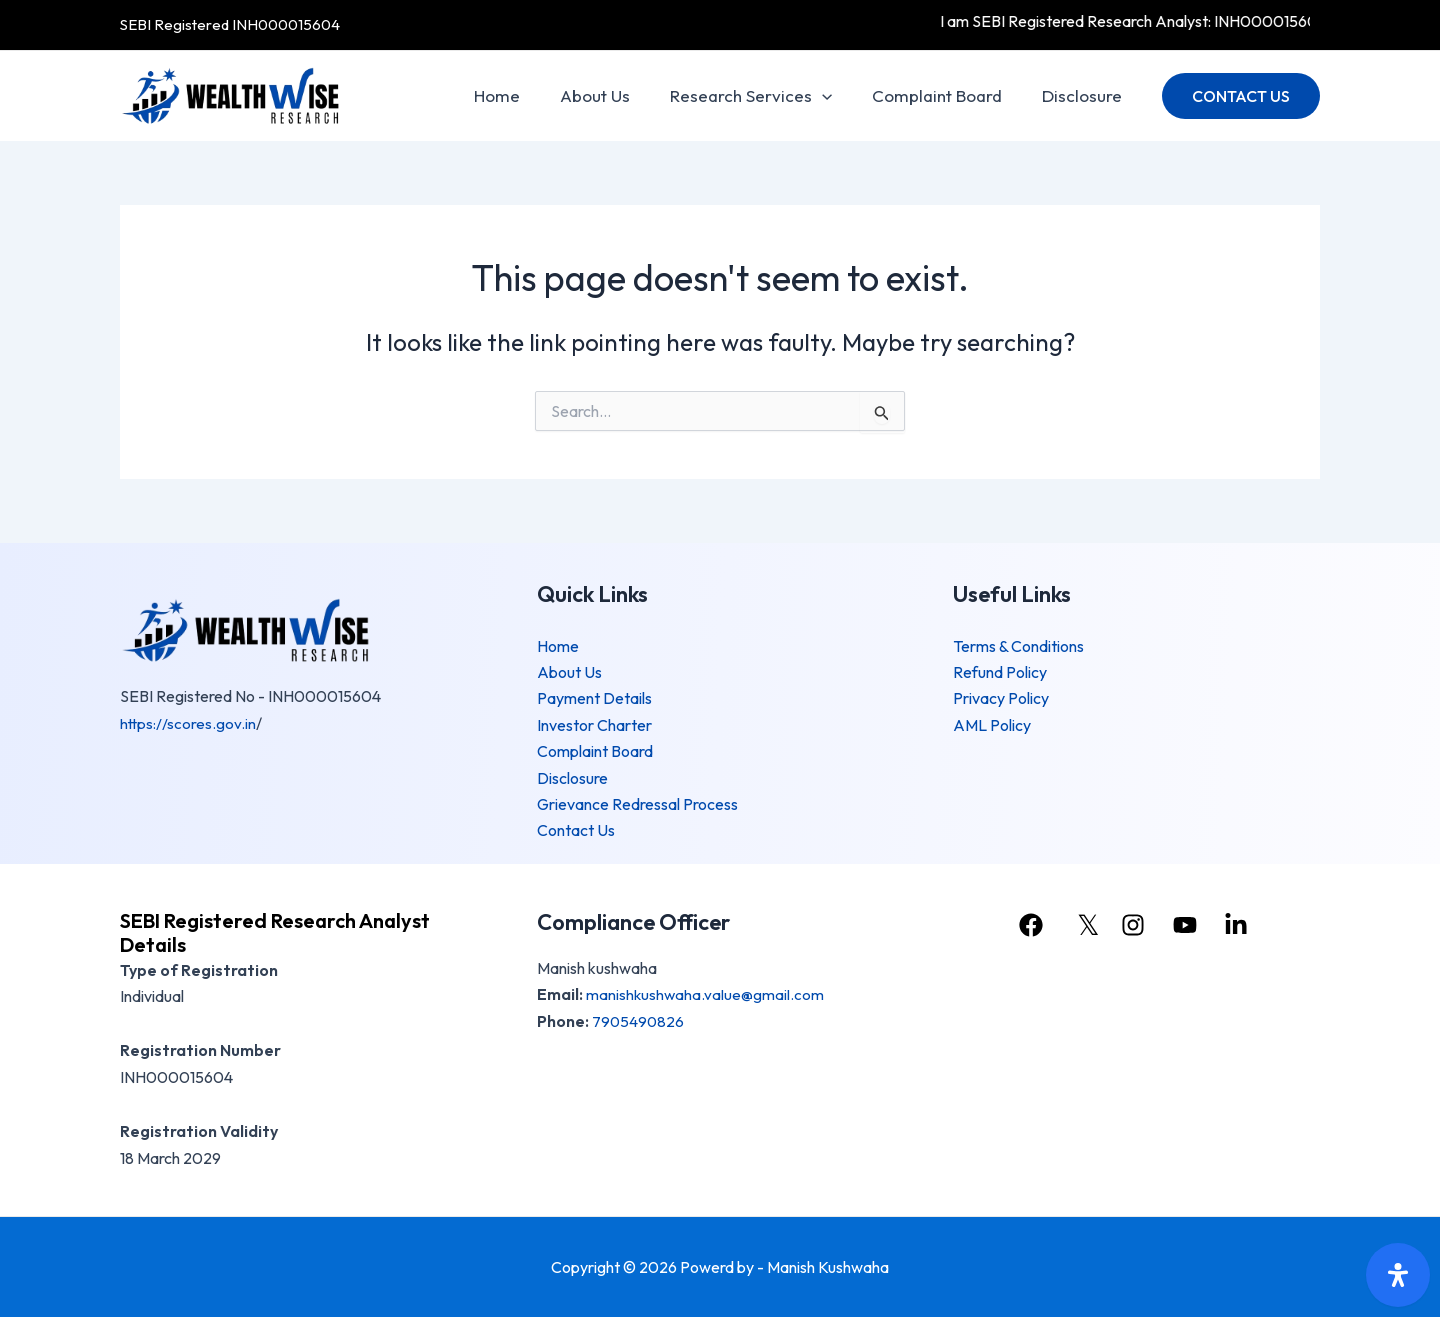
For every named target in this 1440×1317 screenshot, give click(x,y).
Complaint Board (946, 95)
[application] (837, 96)
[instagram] (1136, 925)
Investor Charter (594, 725)
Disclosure (1085, 95)
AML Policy (992, 725)
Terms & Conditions (1018, 646)
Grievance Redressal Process (637, 804)
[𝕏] (1083, 925)
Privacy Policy (1001, 698)
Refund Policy (1000, 672)
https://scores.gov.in (189, 723)
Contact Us (576, 830)
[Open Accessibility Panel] (1398, 1275)
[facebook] (1030, 925)
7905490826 (639, 1021)
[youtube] (1189, 925)
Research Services (766, 96)
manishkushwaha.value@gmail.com (706, 994)
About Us (616, 95)
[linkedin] (1243, 925)
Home (524, 95)
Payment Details (594, 698)
